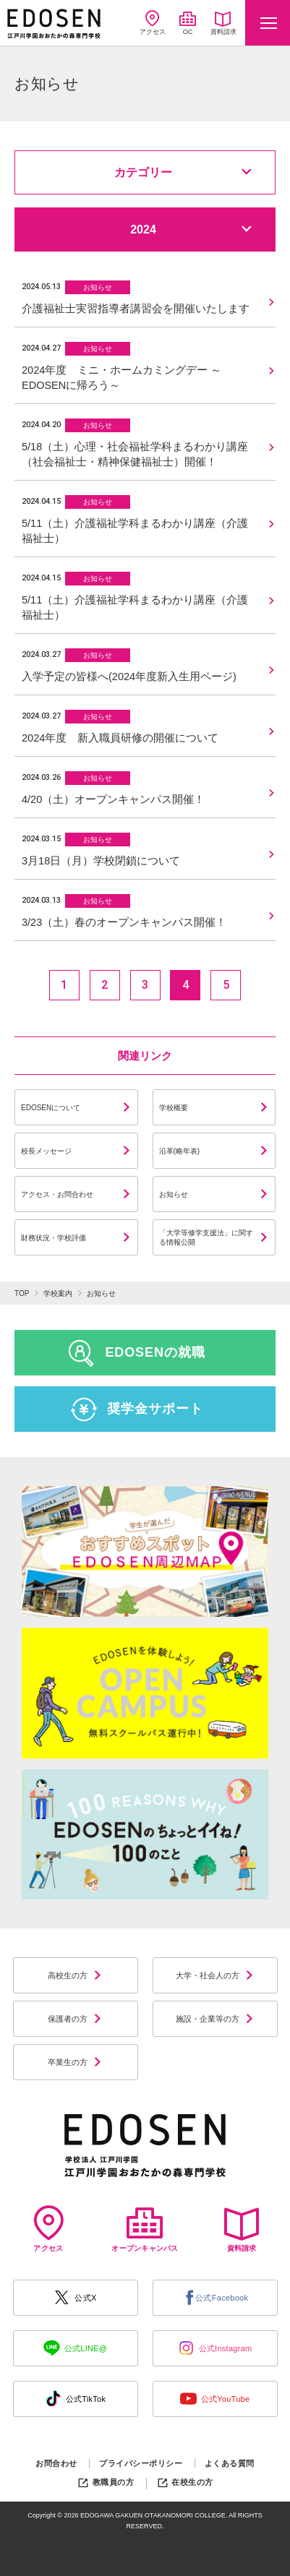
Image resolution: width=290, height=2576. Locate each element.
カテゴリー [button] (183, 172)
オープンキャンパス (145, 2228)
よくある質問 (230, 2463)
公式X (75, 2297)
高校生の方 (75, 1975)
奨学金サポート (136, 1409)
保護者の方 (75, 2019)
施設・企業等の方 (215, 2019)
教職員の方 (105, 2482)
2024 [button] (191, 229)
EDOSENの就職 (136, 1353)
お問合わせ (56, 2463)
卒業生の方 (75, 2062)
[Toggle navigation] (268, 23)
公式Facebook (215, 2298)
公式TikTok (75, 2398)
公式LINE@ (75, 2348)
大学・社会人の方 (215, 1975)
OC (188, 22)
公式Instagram (215, 2348)
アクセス (152, 22)
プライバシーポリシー (141, 2463)
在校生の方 (184, 2482)
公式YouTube (215, 2398)
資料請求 (223, 22)
